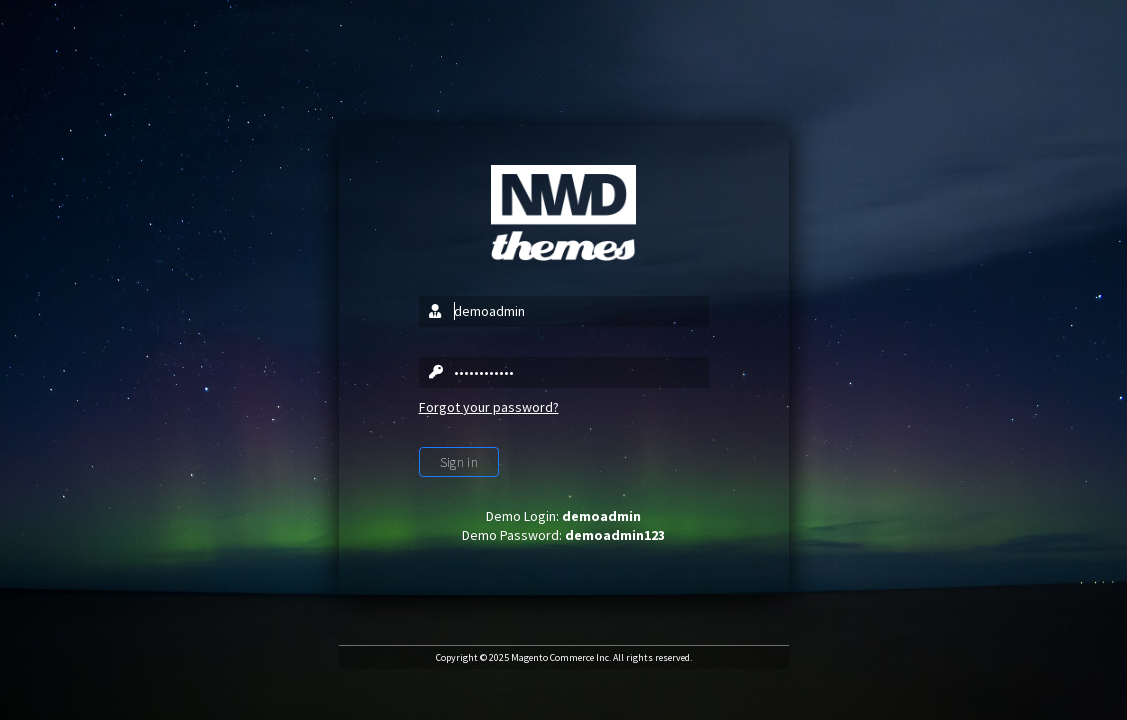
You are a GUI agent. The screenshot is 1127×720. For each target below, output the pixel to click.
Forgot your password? (489, 407)
